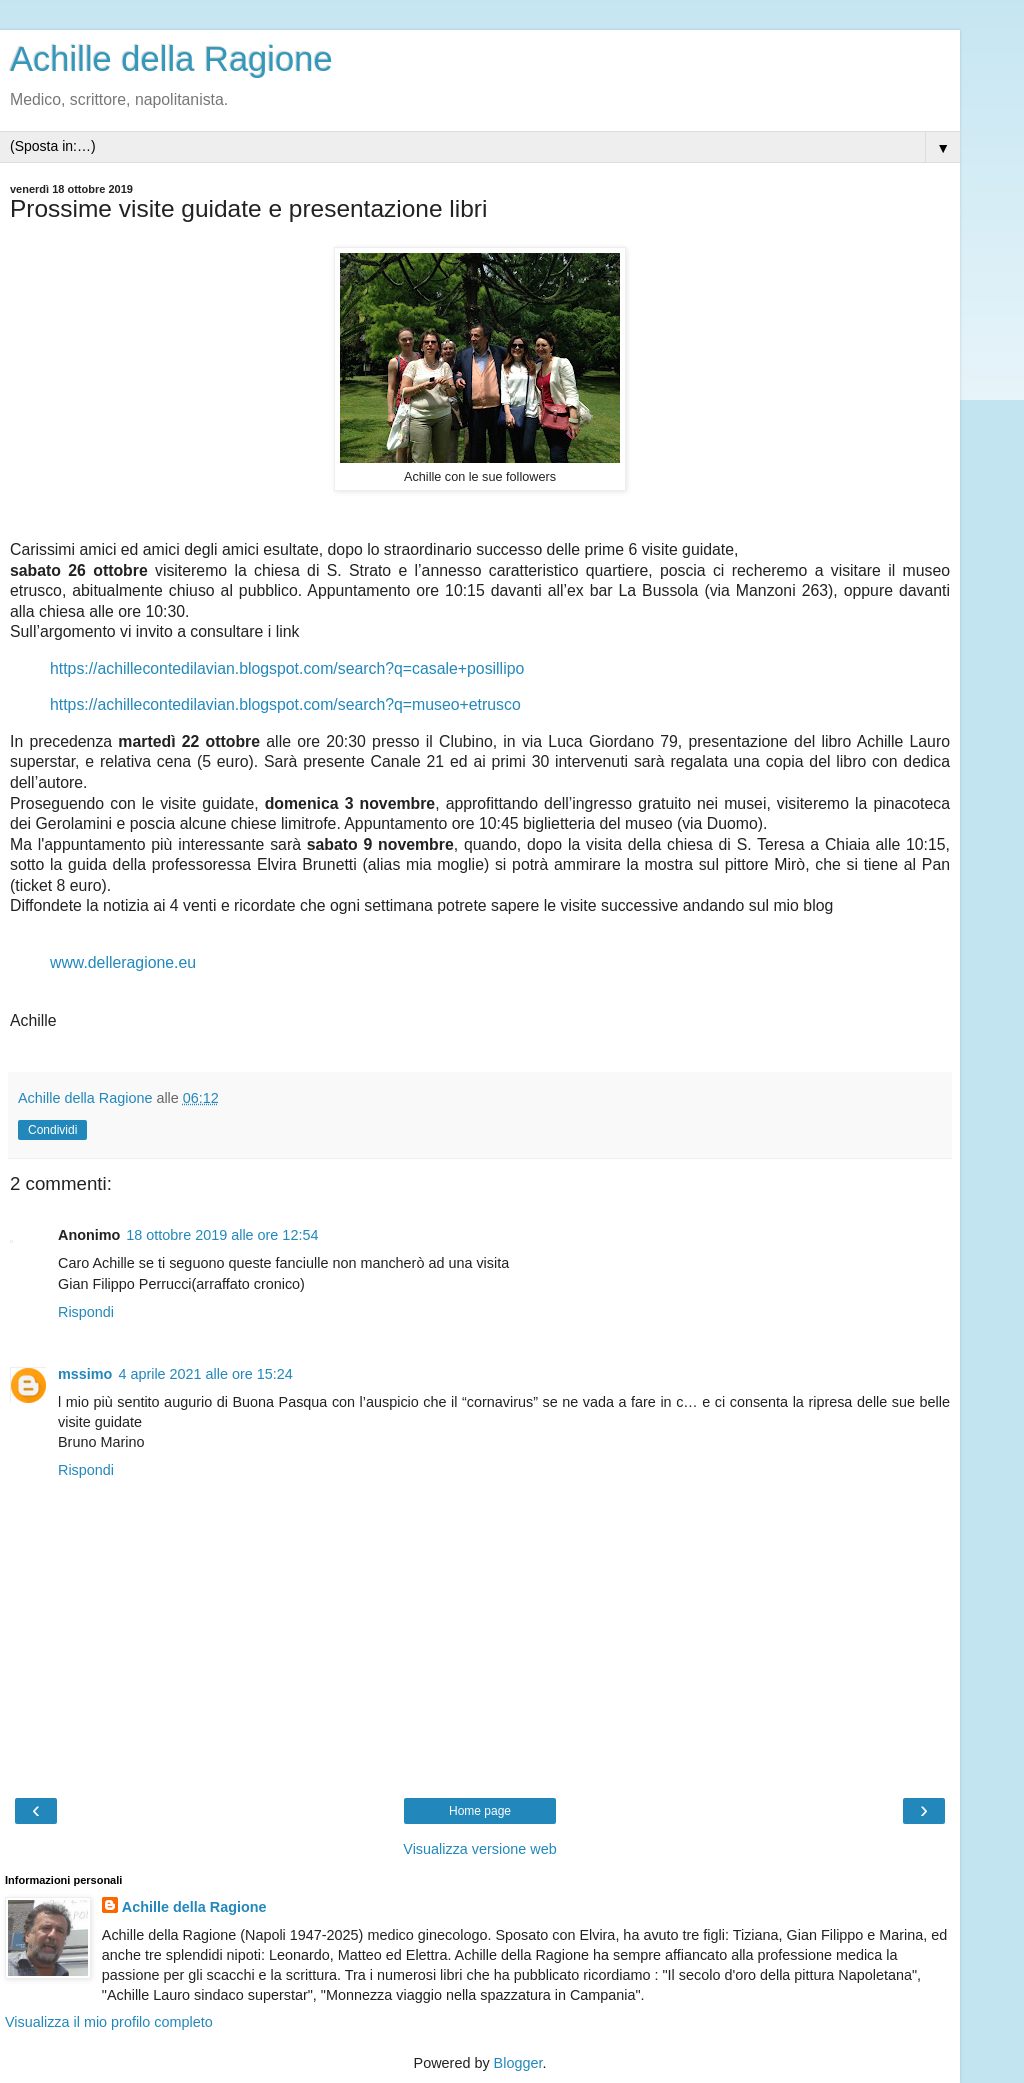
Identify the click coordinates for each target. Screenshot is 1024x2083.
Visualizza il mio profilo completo (109, 2022)
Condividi (52, 1130)
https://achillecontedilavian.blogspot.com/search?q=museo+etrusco (285, 704)
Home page (480, 1811)
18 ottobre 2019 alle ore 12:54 (222, 1235)
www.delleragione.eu (123, 962)
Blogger (518, 2063)
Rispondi (86, 1312)
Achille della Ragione (171, 59)
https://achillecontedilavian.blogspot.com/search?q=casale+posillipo (287, 668)
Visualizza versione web (479, 1849)
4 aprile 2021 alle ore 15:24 (205, 1374)
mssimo (85, 1374)
